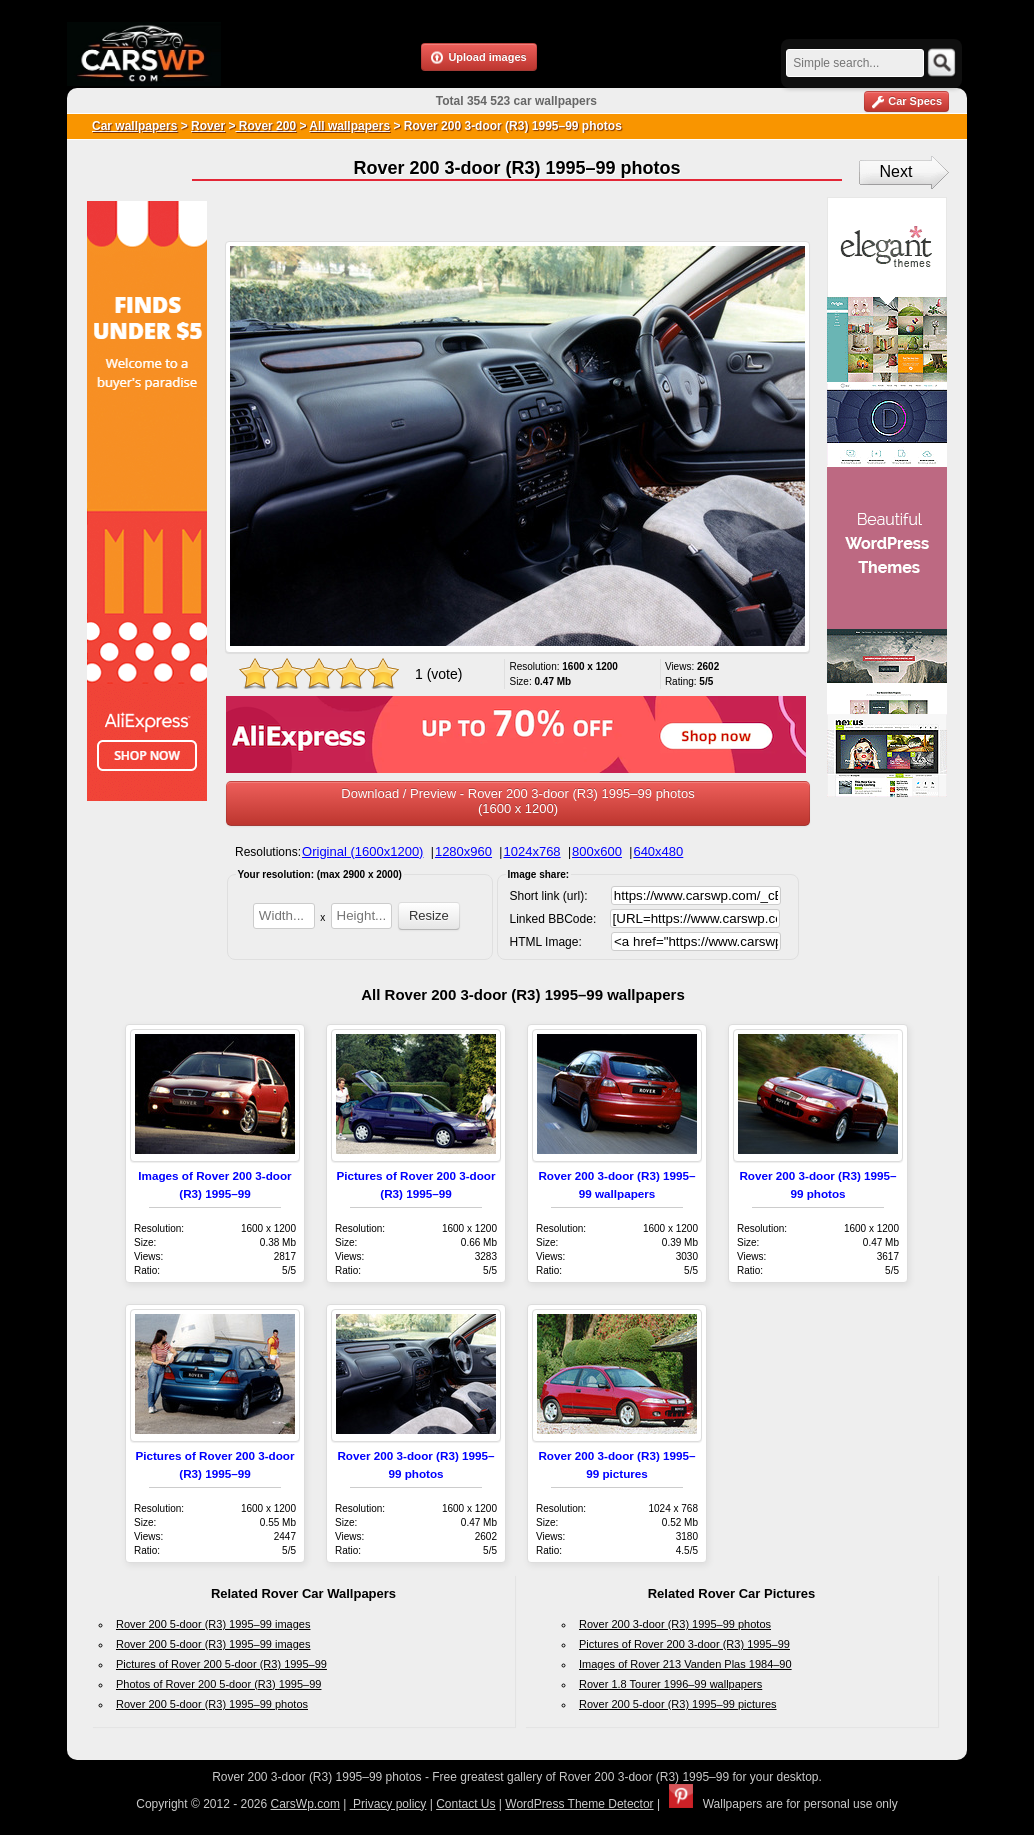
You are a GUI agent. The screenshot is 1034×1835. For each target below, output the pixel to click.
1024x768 (531, 851)
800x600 (597, 851)
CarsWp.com (305, 1804)
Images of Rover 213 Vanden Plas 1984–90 (685, 1664)
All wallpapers (349, 126)
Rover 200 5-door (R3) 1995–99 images (213, 1624)
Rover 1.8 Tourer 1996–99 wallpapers (670, 1684)
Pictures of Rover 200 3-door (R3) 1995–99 (684, 1644)
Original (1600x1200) (362, 851)
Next (896, 171)
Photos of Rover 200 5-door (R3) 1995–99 (218, 1684)
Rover (208, 126)
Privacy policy (388, 1804)
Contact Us (465, 1804)
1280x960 (463, 851)
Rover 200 (265, 126)
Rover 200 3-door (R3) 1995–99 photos (675, 1624)
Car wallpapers (134, 126)
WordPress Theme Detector (579, 1804)
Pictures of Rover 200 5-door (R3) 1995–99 (221, 1664)
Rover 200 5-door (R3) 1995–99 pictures (678, 1704)
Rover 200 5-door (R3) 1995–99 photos (212, 1704)
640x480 (658, 851)
